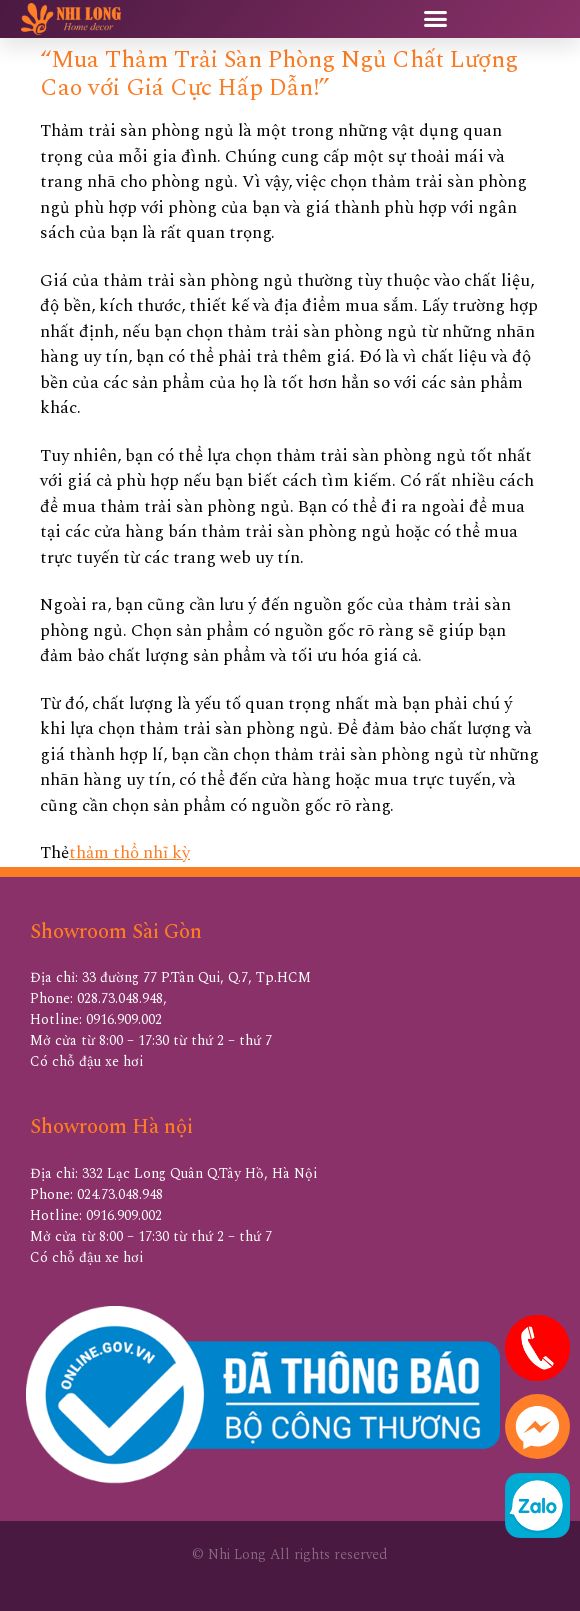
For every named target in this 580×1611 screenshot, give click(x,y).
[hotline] (537, 1376)
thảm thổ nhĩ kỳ (129, 853)
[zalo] (537, 1533)
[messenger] (537, 1454)
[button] (435, 19)
